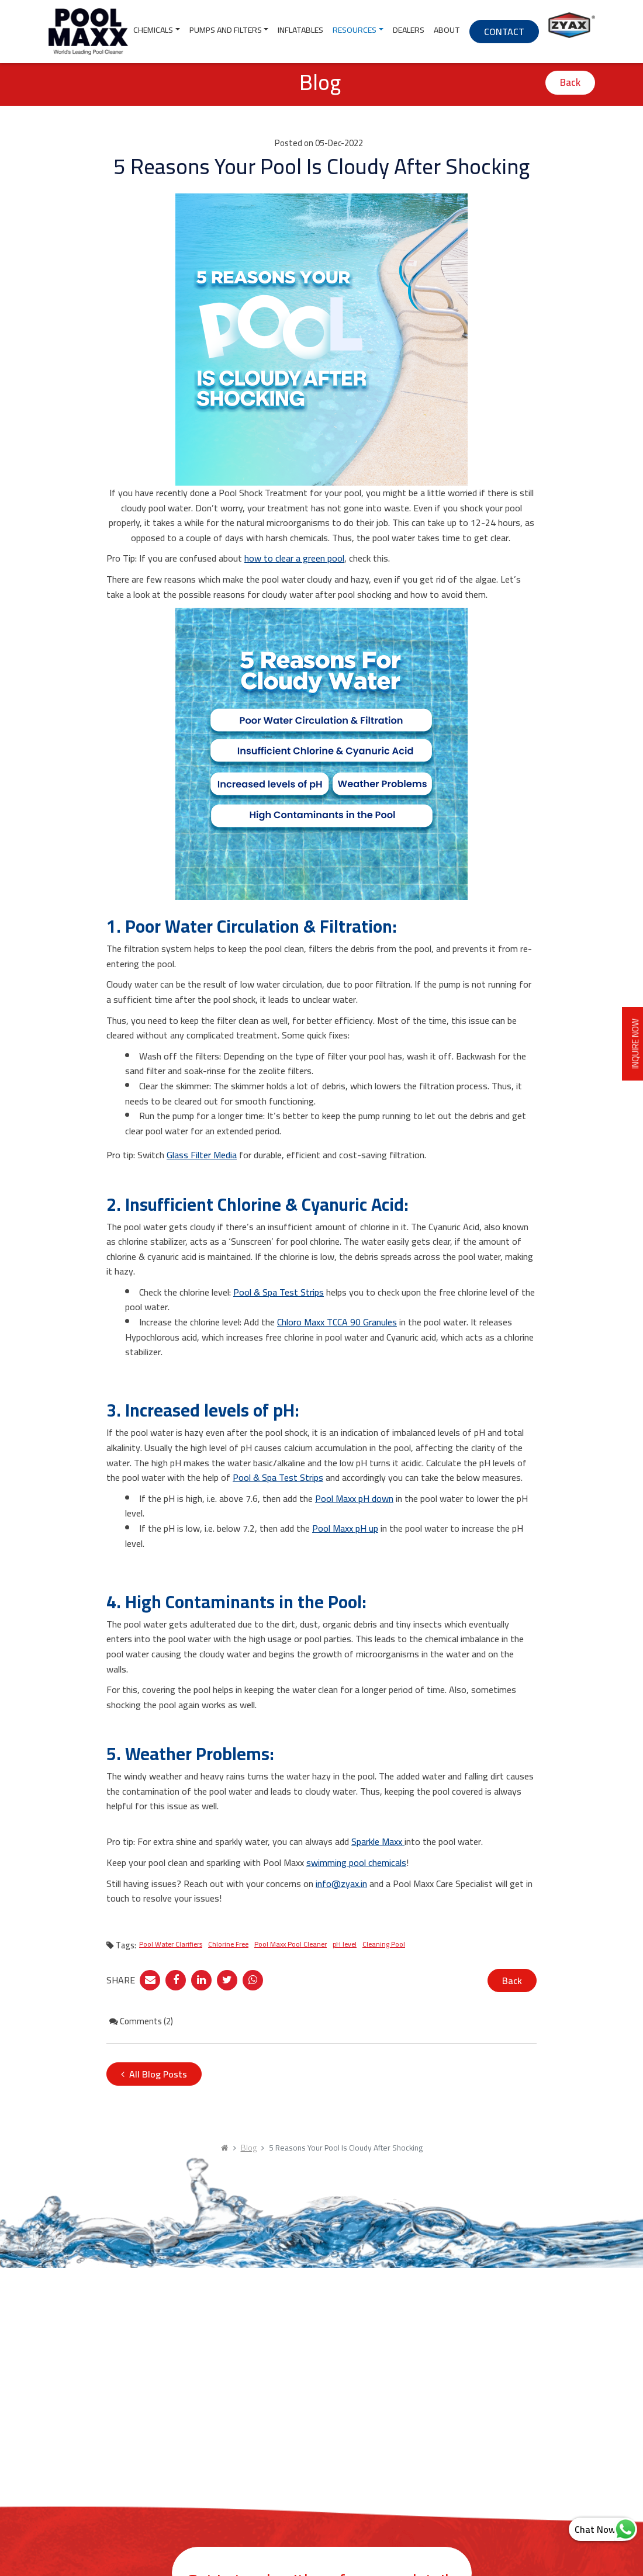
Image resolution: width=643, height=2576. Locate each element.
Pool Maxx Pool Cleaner (290, 1944)
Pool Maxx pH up (345, 1528)
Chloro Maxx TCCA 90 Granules (337, 1322)
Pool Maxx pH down (354, 1498)
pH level (345, 1944)
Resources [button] (354, 29)
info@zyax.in (341, 1883)
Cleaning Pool (383, 1944)
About (447, 29)
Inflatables (300, 29)
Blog (249, 2147)
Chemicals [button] (153, 29)
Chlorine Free (228, 1944)
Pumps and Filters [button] (225, 29)
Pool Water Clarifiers (170, 1944)
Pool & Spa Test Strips (278, 1292)
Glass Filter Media (202, 1155)
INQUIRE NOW (632, 1043)
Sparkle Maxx (378, 1841)
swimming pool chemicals (356, 1862)
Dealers (408, 29)
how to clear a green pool (294, 558)
